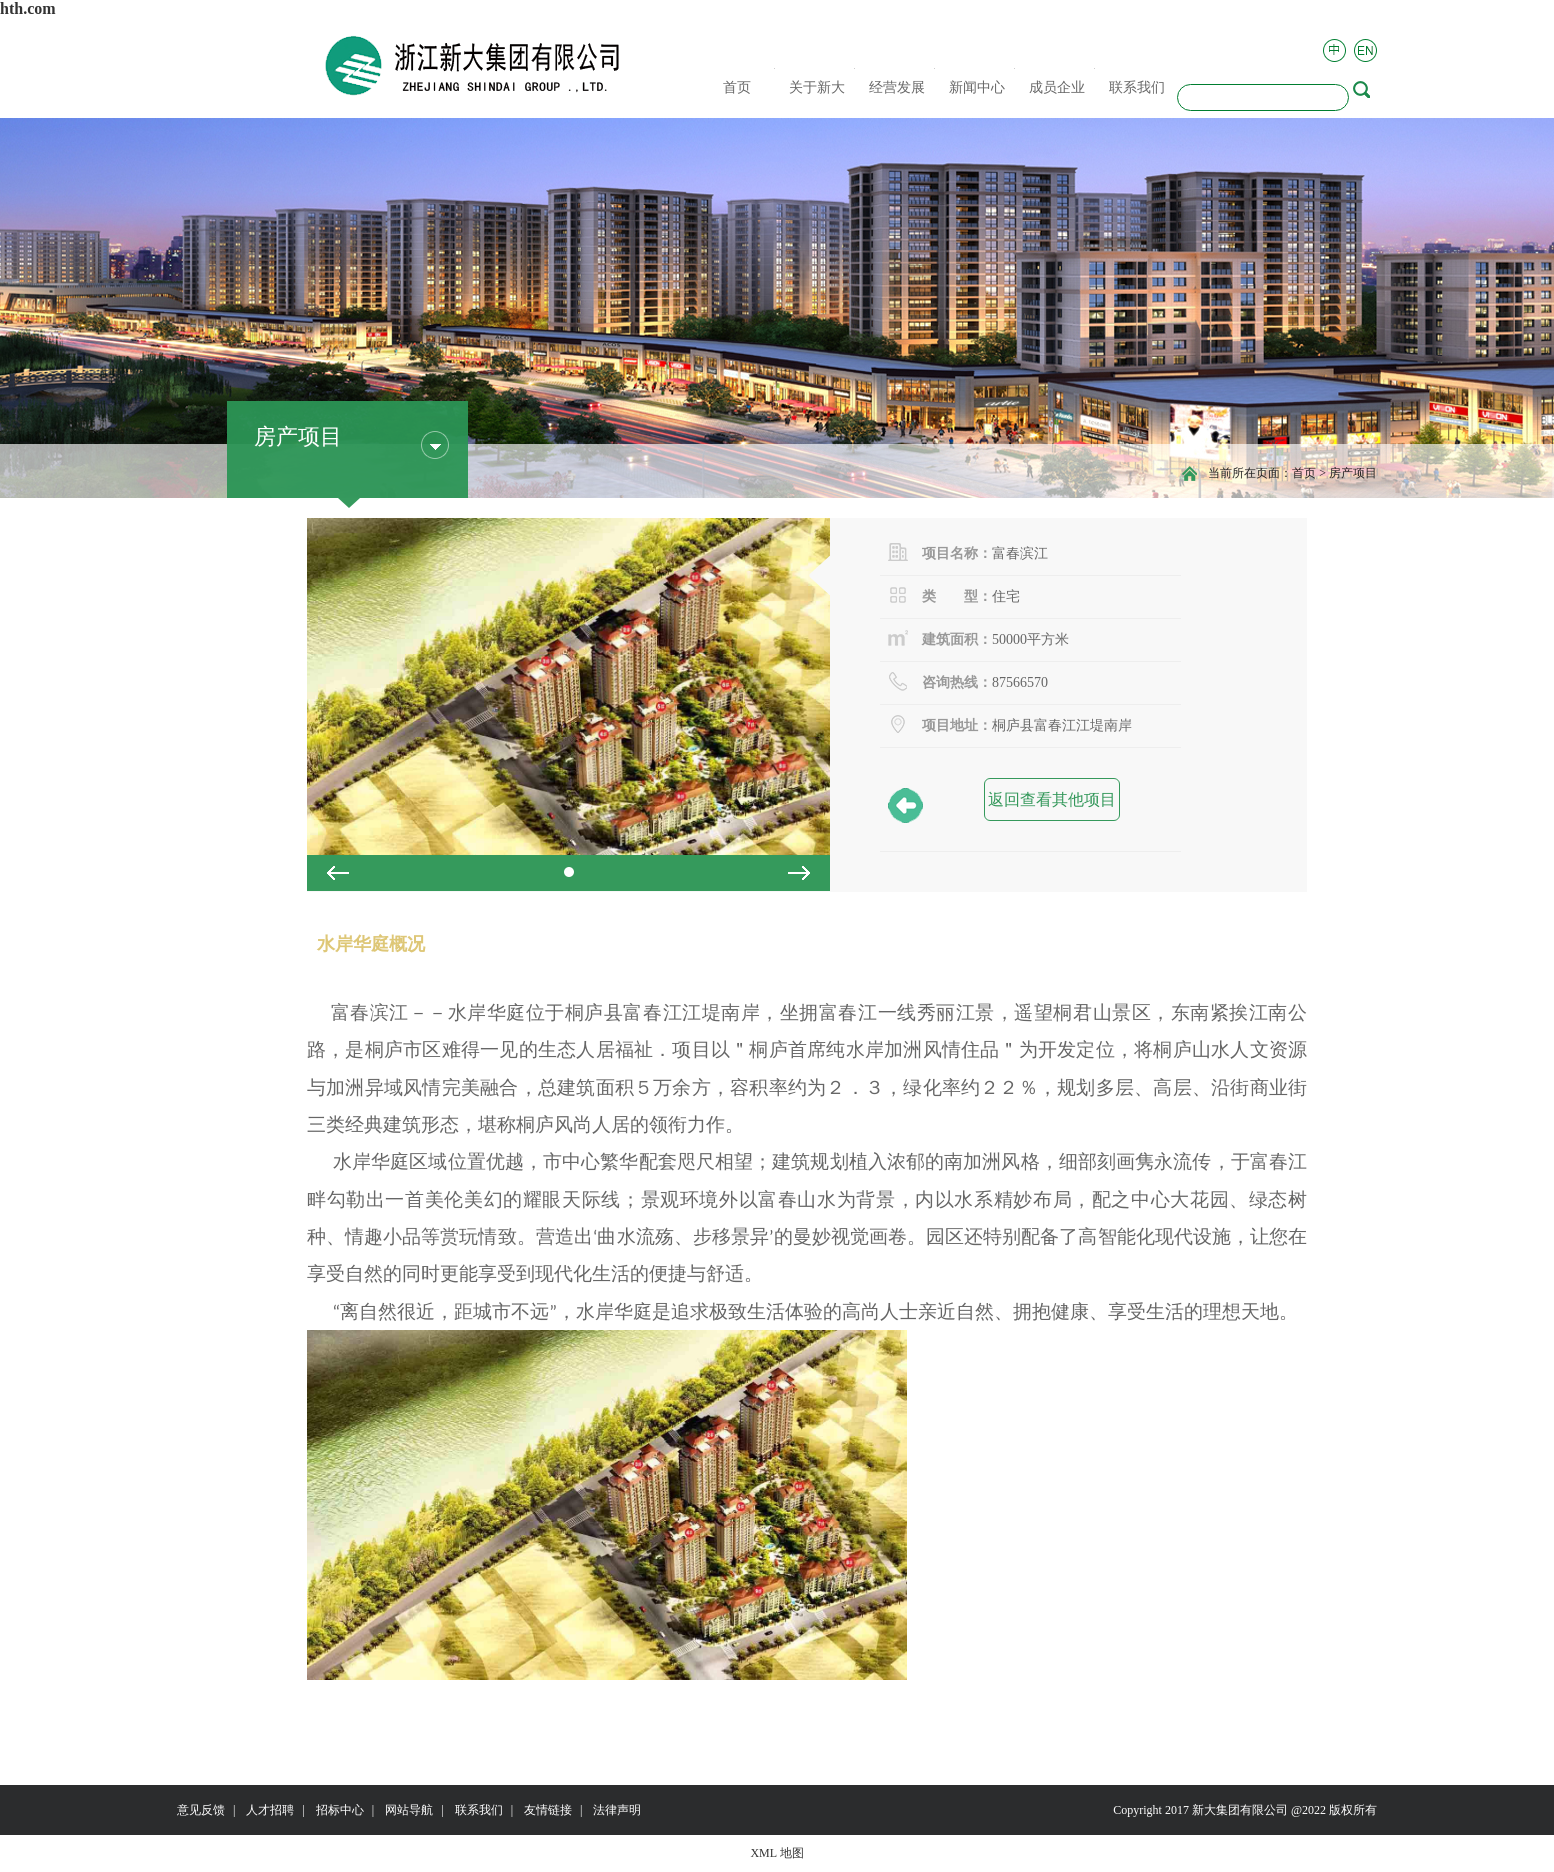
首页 (1304, 473)
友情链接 (548, 1810)
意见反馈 (201, 1810)
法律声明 (617, 1810)
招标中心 (340, 1810)
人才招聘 (270, 1810)
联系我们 (479, 1810)
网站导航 (409, 1810)
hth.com (28, 8)
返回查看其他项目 (1050, 804)
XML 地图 (776, 1853)
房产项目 (1353, 473)
